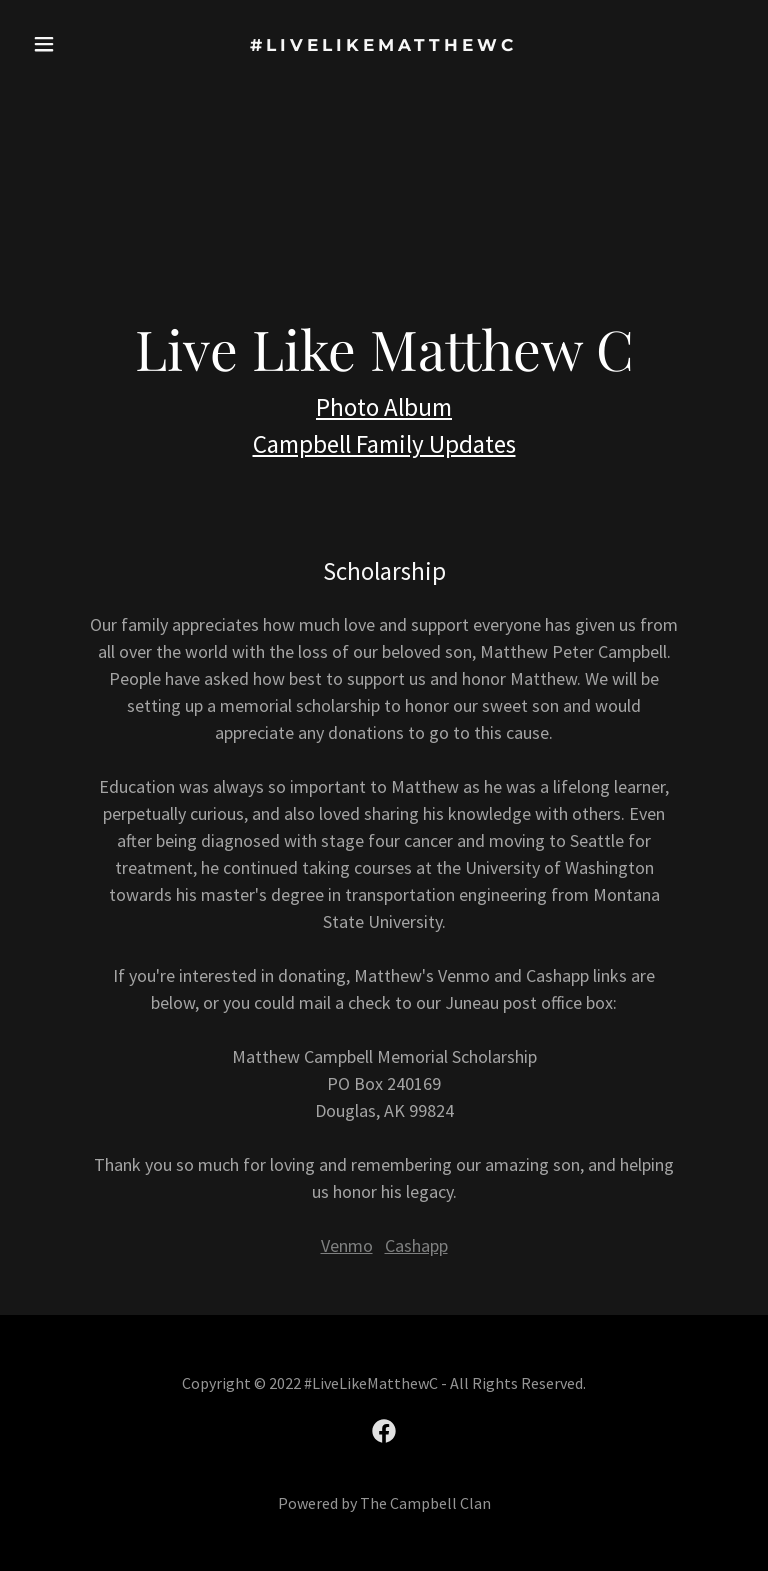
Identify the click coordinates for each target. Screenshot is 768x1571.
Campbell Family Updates (384, 444)
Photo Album (384, 407)
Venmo (347, 1245)
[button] (57, 44)
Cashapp (416, 1245)
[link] (384, 44)
